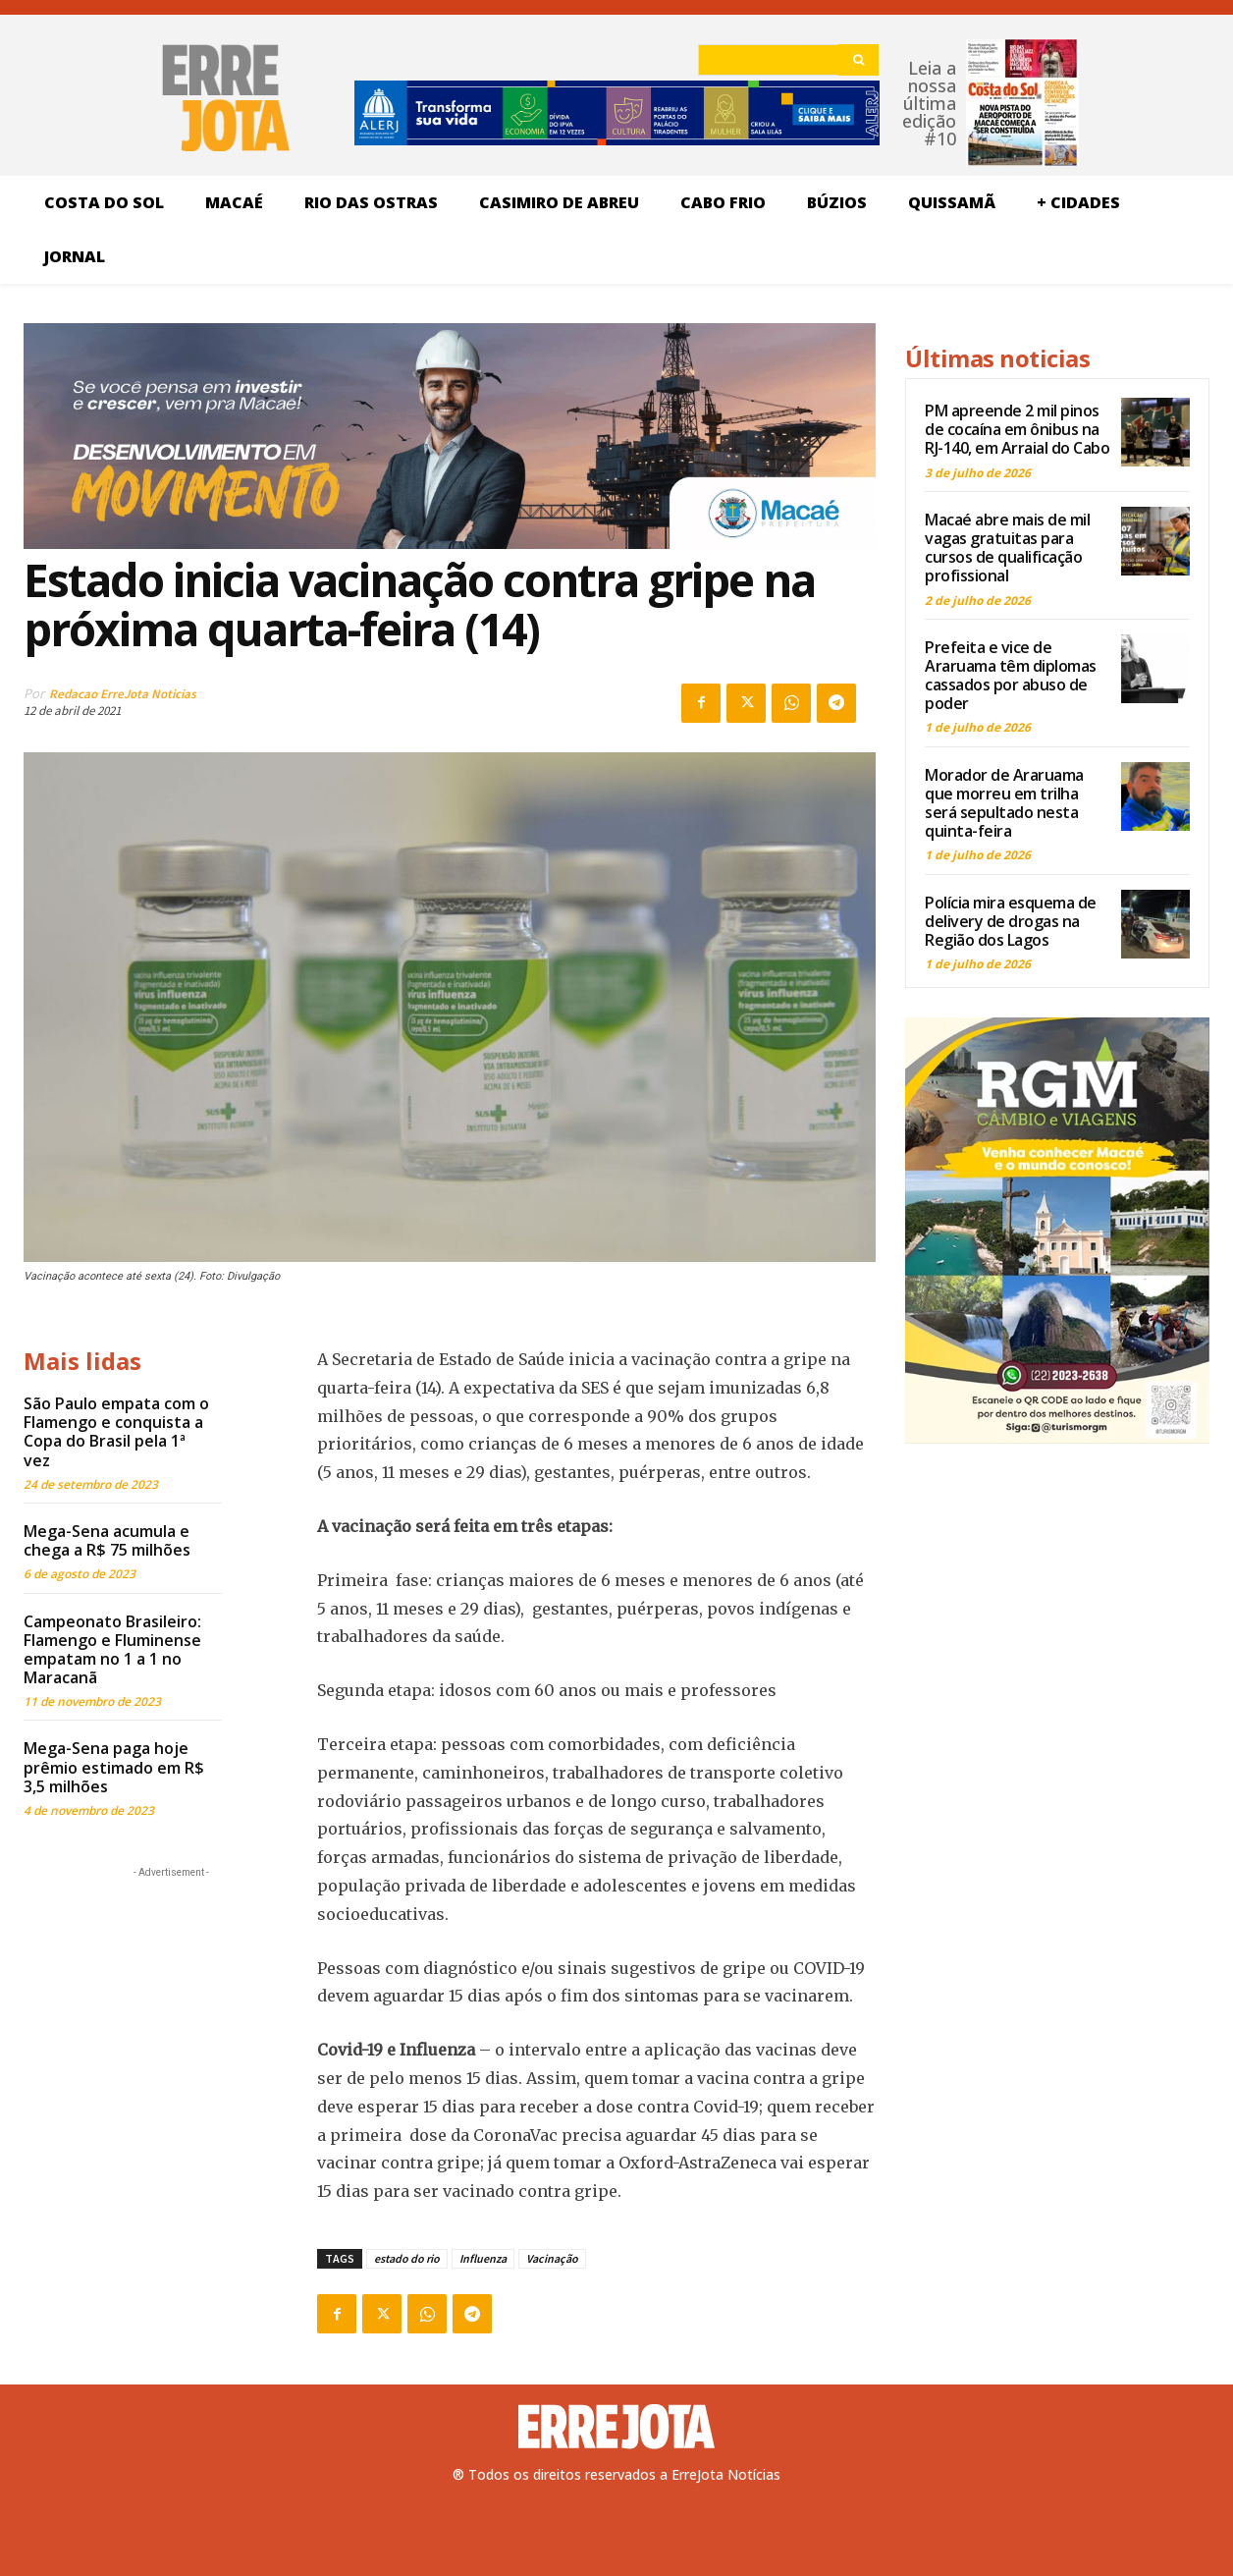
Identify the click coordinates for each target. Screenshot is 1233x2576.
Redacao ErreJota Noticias (122, 693)
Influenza (483, 2258)
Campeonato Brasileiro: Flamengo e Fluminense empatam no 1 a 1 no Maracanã (112, 1650)
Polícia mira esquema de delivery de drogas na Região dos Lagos (1011, 921)
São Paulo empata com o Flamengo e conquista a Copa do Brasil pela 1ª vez (116, 1432)
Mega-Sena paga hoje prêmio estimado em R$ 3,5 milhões (114, 1766)
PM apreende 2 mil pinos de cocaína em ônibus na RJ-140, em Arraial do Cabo (1017, 429)
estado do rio (407, 2258)
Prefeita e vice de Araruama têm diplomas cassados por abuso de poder (1011, 675)
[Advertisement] (171, 2005)
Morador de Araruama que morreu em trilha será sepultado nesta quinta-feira (1004, 803)
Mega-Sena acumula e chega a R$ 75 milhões (107, 1540)
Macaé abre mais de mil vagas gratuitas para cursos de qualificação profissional (1007, 548)
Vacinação (552, 2258)
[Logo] (616, 2426)
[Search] (858, 60)
